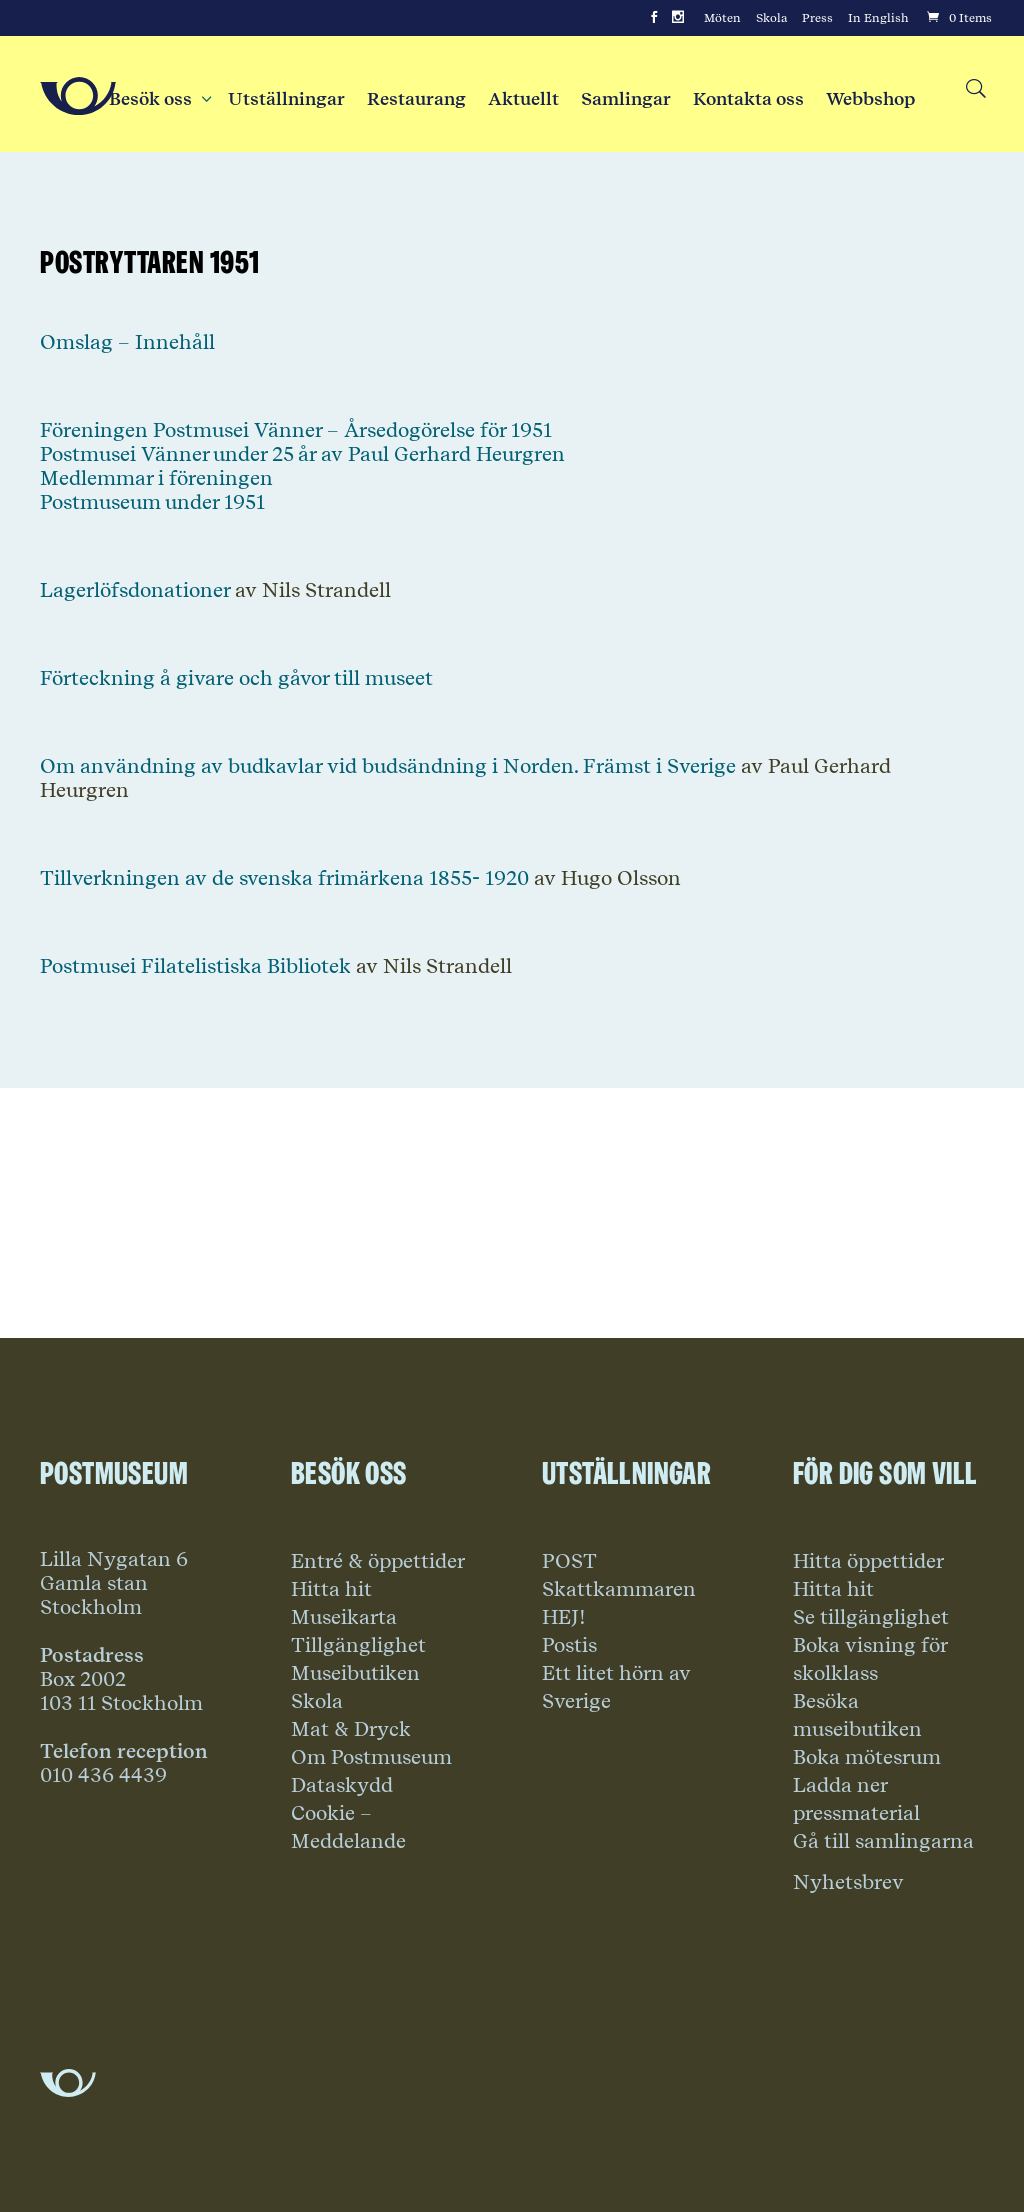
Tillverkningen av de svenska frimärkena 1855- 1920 (284, 878)
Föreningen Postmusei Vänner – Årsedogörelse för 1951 (296, 430)
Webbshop (870, 99)
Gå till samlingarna (883, 1841)
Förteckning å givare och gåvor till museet (236, 678)
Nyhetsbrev (848, 1882)
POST (569, 1561)
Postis (569, 1645)
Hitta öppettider (868, 1561)
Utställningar (286, 99)
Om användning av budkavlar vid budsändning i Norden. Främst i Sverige (388, 766)
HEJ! (564, 1617)
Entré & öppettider (378, 1561)
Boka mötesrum (867, 1757)
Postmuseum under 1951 (152, 502)
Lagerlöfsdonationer (135, 590)
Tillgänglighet (358, 1645)
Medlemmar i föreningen (156, 478)
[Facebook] (654, 18)
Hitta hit (331, 1589)
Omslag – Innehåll (127, 342)
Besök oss (157, 99)
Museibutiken (355, 1673)
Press (817, 18)
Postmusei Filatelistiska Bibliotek (195, 966)
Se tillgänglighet (871, 1617)
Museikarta (344, 1617)
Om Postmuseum (371, 1757)
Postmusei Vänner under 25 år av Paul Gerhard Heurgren (302, 454)
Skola (771, 18)
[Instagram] (678, 18)
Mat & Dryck (351, 1729)
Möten (722, 18)
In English (878, 18)
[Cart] (958, 18)
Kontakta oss (748, 99)
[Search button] (974, 89)
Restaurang (416, 99)
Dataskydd (342, 1785)
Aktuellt (523, 99)
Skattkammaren (619, 1589)
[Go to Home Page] (78, 96)
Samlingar (626, 99)
